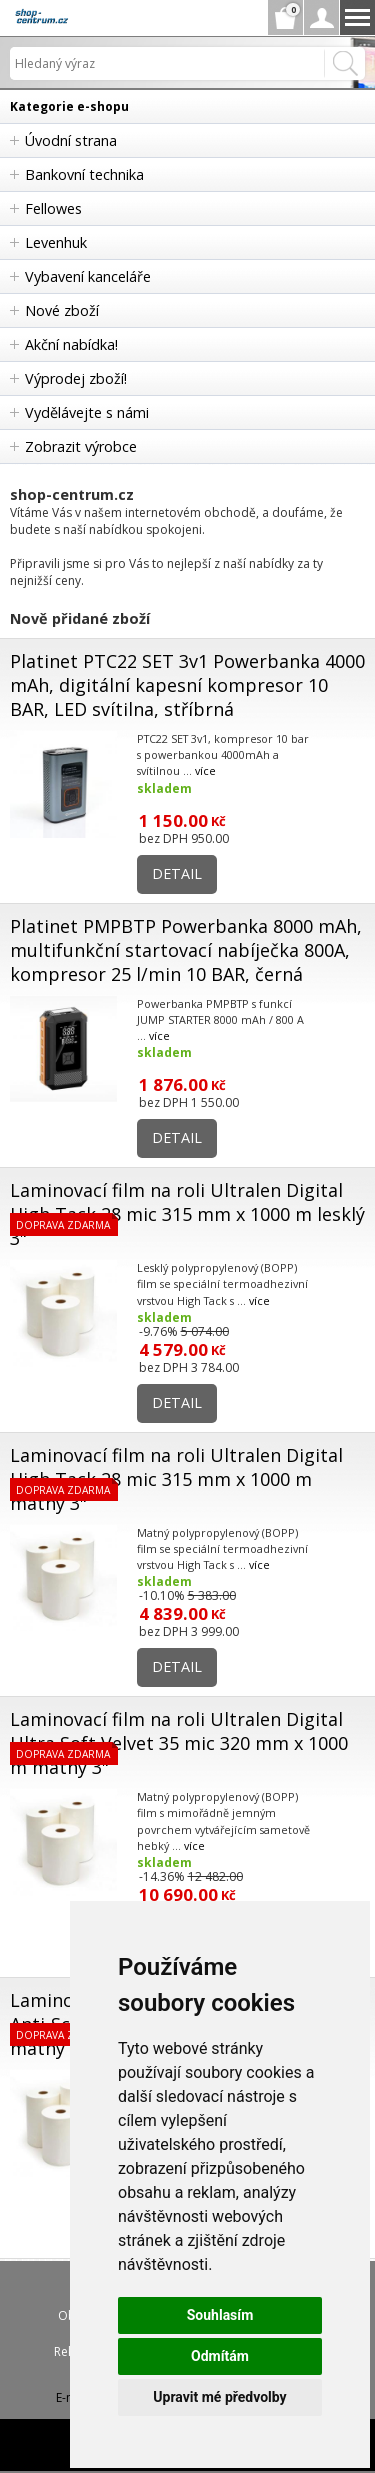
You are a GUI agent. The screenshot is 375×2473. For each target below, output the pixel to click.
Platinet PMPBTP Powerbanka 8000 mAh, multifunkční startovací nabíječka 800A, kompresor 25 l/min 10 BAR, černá (186, 950)
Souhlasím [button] (220, 2315)
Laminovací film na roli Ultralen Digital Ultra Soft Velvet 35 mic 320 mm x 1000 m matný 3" (179, 1743)
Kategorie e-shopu (69, 106)
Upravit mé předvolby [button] (219, 2397)
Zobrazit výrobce (81, 446)
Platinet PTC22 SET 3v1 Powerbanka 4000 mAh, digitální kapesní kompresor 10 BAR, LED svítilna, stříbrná (187, 685)
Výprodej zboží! (76, 378)
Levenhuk (56, 242)
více (205, 770)
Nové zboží (62, 310)
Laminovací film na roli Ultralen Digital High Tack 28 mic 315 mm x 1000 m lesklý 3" (187, 1214)
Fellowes (53, 208)
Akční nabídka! (71, 344)
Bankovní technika (84, 174)
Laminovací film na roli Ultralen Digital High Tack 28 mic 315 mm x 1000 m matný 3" (176, 1479)
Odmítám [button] (220, 2356)
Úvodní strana (71, 140)
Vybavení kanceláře (88, 276)
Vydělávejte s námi (87, 412)
